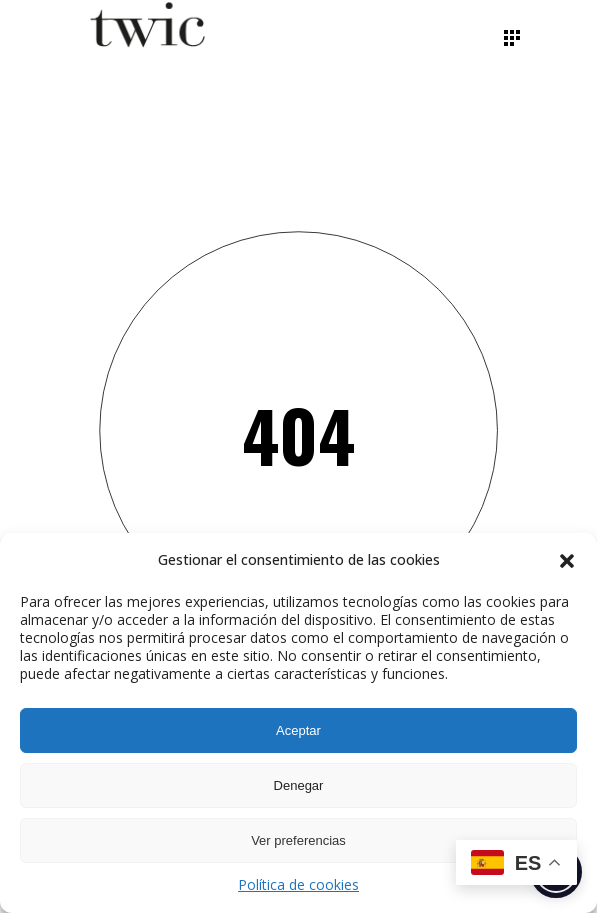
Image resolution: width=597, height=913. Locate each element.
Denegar (299, 785)
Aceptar (298, 730)
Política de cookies (298, 884)
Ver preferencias (298, 840)
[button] (567, 561)
